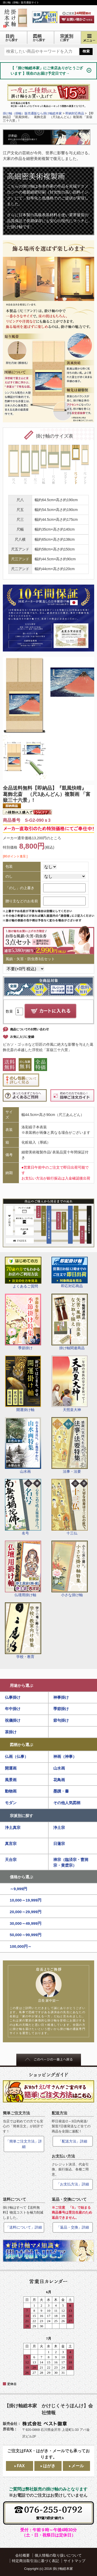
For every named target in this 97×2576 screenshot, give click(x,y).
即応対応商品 (69, 1272)
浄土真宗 (12, 1827)
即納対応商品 (74, 113)
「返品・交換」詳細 (72, 2227)
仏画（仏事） (16, 1756)
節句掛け (61, 1720)
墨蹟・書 (61, 1791)
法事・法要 (69, 1445)
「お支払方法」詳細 (72, 2184)
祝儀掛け (12, 1720)
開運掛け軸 (23, 1383)
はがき (49, 2466)
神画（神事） (65, 1756)
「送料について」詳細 (24, 2227)
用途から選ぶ (21, 1685)
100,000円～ (21, 1946)
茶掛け (11, 1732)
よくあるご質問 (23, 1272)
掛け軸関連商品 (69, 1322)
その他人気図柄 (66, 1803)
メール (77, 2466)
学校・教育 (23, 1630)
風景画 (11, 1780)
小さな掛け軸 (69, 1569)
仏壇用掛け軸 (23, 1569)
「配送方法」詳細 (72, 2141)
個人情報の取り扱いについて (58, 2555)
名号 (23, 1507)
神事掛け (61, 1697)
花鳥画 (59, 1780)
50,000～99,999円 (25, 1935)
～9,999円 (18, 1889)
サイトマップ (74, 2561)
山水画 (23, 1445)
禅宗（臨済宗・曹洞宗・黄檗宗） (70, 1862)
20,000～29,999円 (25, 1912)
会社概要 (22, 2555)
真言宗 (11, 1843)
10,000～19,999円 (25, 1900)
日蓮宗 (59, 1843)
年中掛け (12, 1708)
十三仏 (69, 1507)
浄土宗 (59, 1827)
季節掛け (23, 1322)
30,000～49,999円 (25, 1923)
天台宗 (11, 1859)
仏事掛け (12, 1697)
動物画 (11, 1791)
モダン (11, 1803)
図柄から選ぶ (21, 1744)
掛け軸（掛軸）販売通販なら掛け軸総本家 (32, 113)
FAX (21, 2466)
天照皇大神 (69, 1383)
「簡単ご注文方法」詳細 (24, 2144)
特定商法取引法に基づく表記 (35, 2561)
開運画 (11, 1768)
